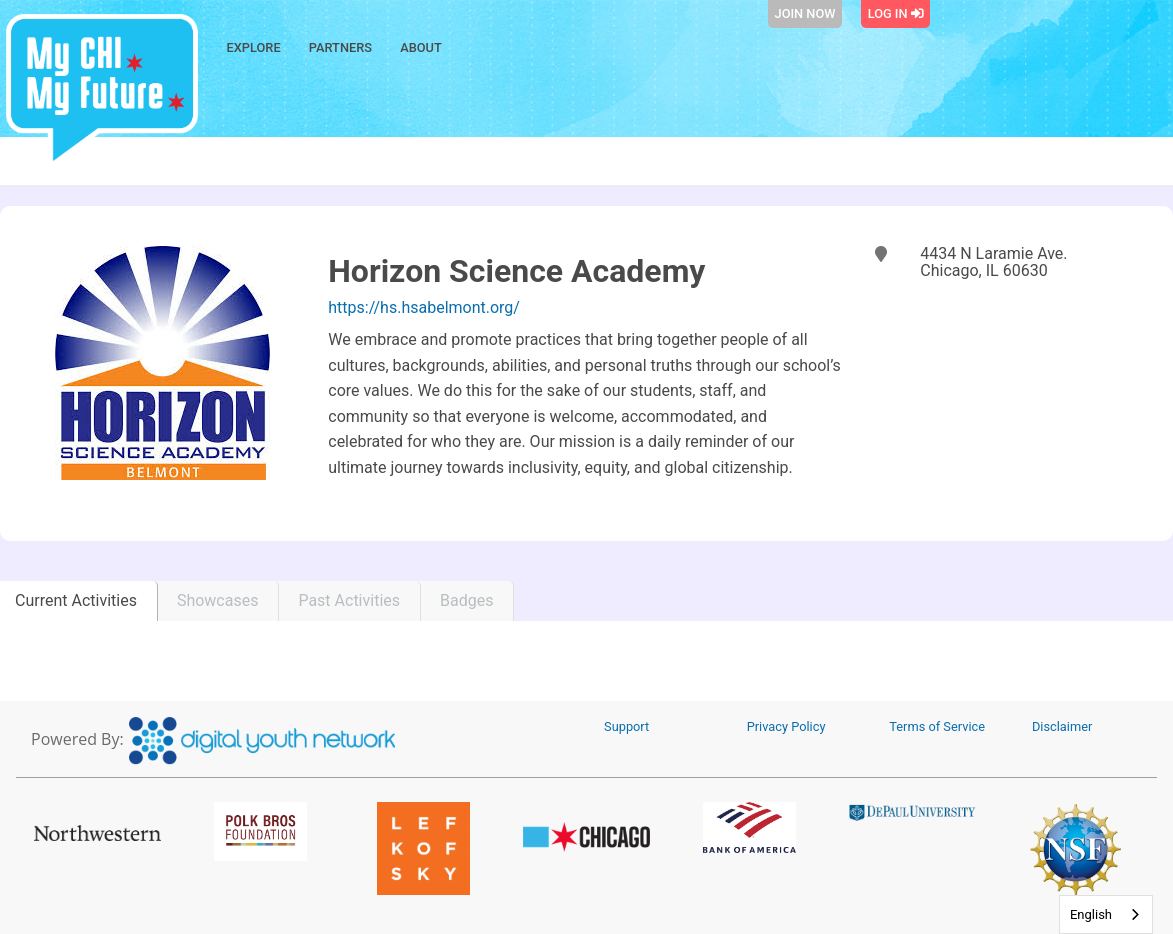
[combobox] (1106, 914)
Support (626, 726)
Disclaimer (1062, 726)
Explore (254, 47)
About (421, 47)
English (1091, 914)
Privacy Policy (786, 726)
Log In (896, 13)
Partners (340, 47)
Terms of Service (937, 726)
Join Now (805, 13)
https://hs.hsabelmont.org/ (424, 307)
